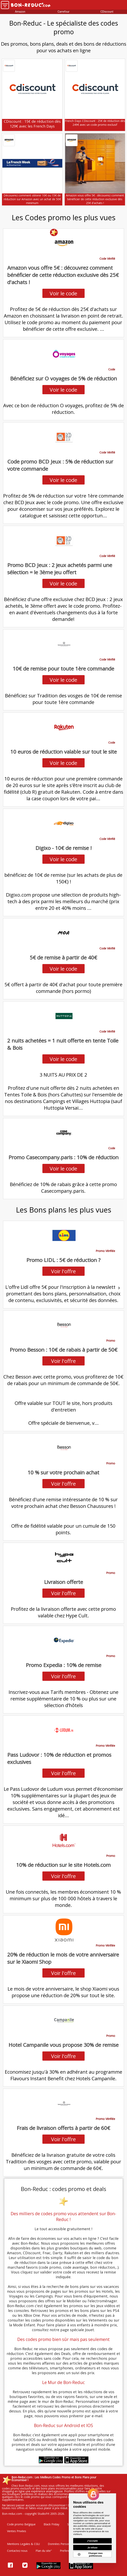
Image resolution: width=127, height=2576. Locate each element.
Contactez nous (17, 2551)
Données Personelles (62, 2544)
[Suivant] (119, 1288)
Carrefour (64, 11)
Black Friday (51, 2524)
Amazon (20, 11)
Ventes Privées (16, 2531)
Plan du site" (44, 2551)
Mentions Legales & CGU (23, 2544)
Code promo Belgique (21, 2524)
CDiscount (106, 11)
